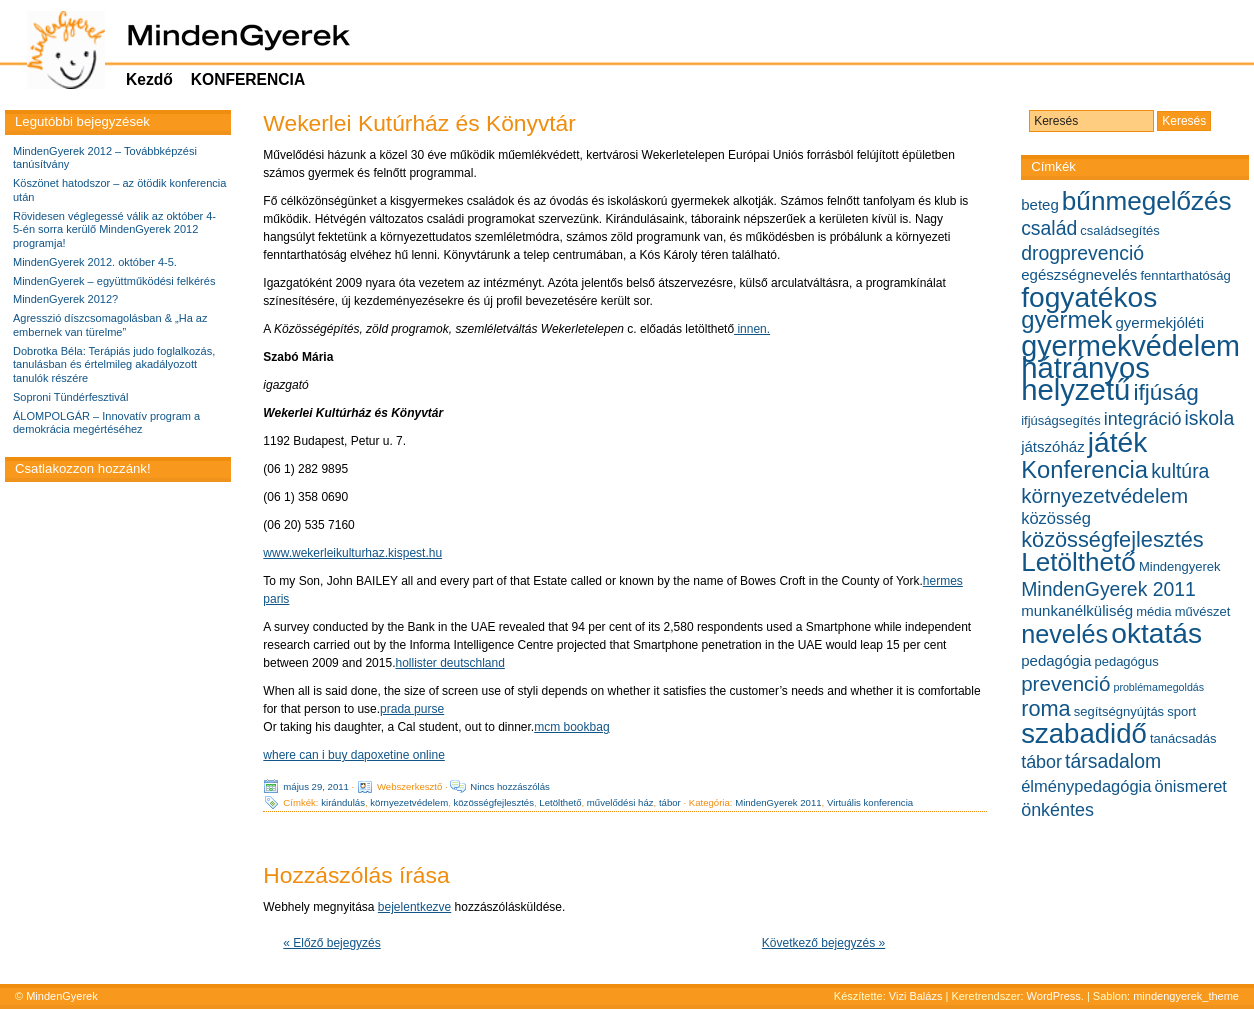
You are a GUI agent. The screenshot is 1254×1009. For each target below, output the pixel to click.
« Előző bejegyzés (331, 943)
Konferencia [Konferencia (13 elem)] (1084, 469)
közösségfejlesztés (493, 802)
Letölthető (560, 802)
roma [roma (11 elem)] (1046, 708)
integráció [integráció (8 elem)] (1143, 419)
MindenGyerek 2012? (65, 299)
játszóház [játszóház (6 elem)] (1053, 446)
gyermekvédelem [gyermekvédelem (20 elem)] (1130, 346)
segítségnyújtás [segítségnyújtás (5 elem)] (1119, 711)
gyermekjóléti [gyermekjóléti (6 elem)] (1159, 322)
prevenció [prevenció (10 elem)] (1065, 683)
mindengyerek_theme (1186, 996)
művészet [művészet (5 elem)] (1203, 611)
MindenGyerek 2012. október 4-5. (95, 262)
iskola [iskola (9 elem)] (1210, 418)
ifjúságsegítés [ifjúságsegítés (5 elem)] (1061, 420)
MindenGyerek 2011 (778, 802)
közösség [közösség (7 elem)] (1056, 518)
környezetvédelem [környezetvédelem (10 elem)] (1104, 495)
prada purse (412, 709)
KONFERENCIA (248, 79)
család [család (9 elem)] (1049, 228)
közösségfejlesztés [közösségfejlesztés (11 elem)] (1112, 539)
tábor (670, 802)
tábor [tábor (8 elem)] (1041, 762)
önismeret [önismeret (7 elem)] (1191, 786)
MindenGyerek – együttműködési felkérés (114, 281)
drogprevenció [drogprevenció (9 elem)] (1082, 253)
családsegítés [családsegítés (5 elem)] (1120, 230)
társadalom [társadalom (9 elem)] (1113, 761)
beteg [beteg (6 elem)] (1040, 204)
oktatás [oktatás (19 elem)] (1156, 633)
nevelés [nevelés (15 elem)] (1064, 634)
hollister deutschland (449, 663)
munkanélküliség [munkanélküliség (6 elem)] (1077, 610)
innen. (752, 329)
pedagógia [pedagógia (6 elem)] (1056, 660)
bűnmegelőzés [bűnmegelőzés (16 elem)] (1147, 201)
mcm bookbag (571, 727)
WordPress (1054, 996)
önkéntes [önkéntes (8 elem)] (1057, 810)
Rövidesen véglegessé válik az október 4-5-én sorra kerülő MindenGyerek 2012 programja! (114, 230)
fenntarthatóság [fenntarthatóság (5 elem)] (1185, 275)
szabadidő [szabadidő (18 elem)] (1084, 733)
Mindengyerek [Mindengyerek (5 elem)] (1180, 566)
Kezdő (149, 79)
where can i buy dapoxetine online (353, 755)
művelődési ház (620, 802)
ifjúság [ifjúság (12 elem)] (1165, 392)
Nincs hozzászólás (509, 786)
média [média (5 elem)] (1153, 611)
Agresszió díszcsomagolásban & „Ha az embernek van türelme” (110, 325)
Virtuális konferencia (870, 802)
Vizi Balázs (917, 996)
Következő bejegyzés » (823, 943)
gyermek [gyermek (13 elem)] (1066, 319)
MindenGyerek (62, 996)
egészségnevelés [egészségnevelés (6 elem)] (1079, 274)
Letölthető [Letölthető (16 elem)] (1078, 562)
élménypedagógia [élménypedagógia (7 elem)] (1086, 786)
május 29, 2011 (316, 786)
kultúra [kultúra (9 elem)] (1180, 471)
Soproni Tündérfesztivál (70, 397)
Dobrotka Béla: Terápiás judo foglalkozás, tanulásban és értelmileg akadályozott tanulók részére (114, 365)
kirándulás (343, 802)
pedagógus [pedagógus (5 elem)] (1126, 661)
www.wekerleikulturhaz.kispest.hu (352, 553)
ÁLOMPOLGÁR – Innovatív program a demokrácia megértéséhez (106, 423)
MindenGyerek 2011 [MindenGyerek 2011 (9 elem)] (1108, 589)
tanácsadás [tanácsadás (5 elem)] (1183, 738)
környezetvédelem (409, 802)
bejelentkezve (414, 907)
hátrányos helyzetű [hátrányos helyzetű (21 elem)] (1085, 378)
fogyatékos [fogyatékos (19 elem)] (1089, 297)
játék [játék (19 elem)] (1117, 442)
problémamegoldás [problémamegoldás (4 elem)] (1158, 687)
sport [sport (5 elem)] (1181, 711)
